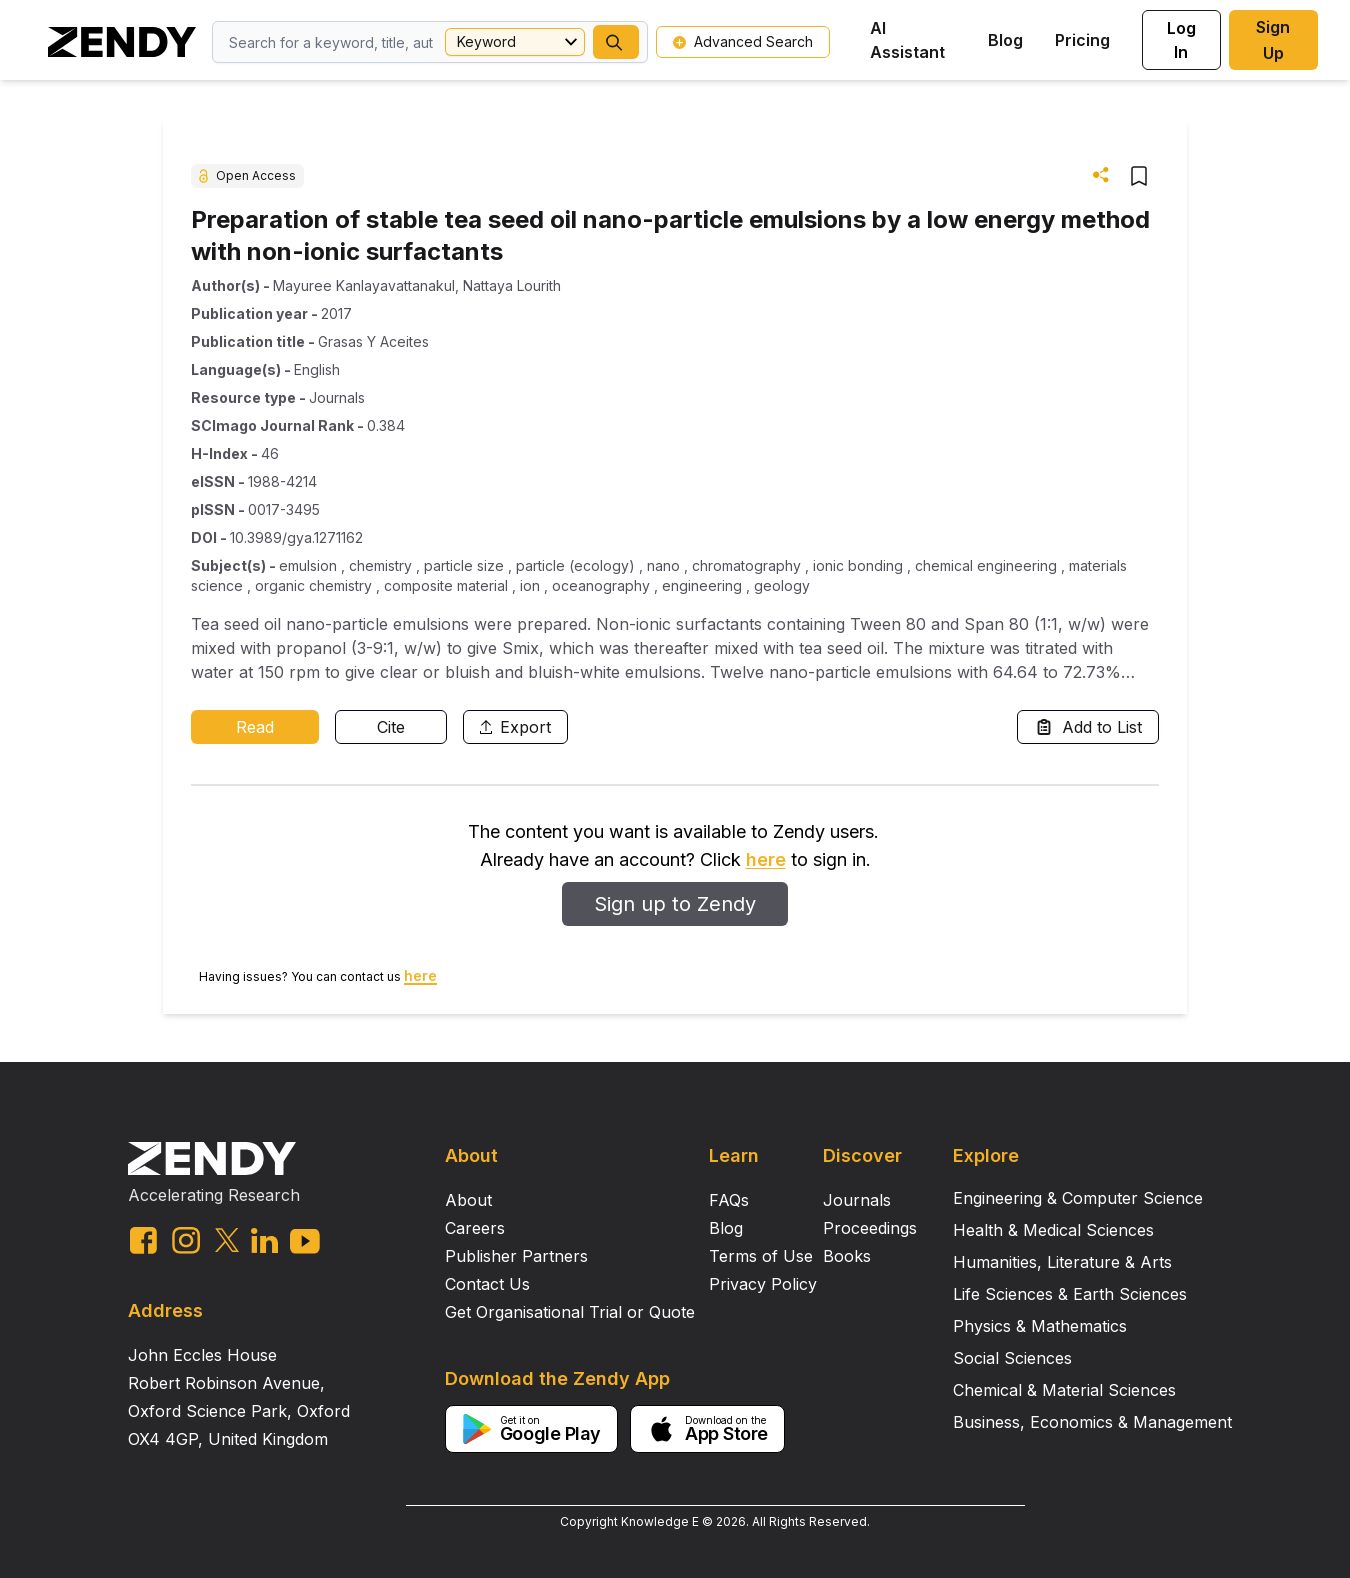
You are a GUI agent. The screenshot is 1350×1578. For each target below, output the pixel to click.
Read (255, 727)
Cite (391, 727)
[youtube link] (305, 1241)
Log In (1181, 40)
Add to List (1088, 727)
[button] (616, 42)
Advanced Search (743, 41)
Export (515, 727)
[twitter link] (227, 1240)
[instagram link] (186, 1240)
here (766, 859)
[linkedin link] (264, 1240)
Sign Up (1273, 40)
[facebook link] (143, 1240)
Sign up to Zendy (675, 904)
